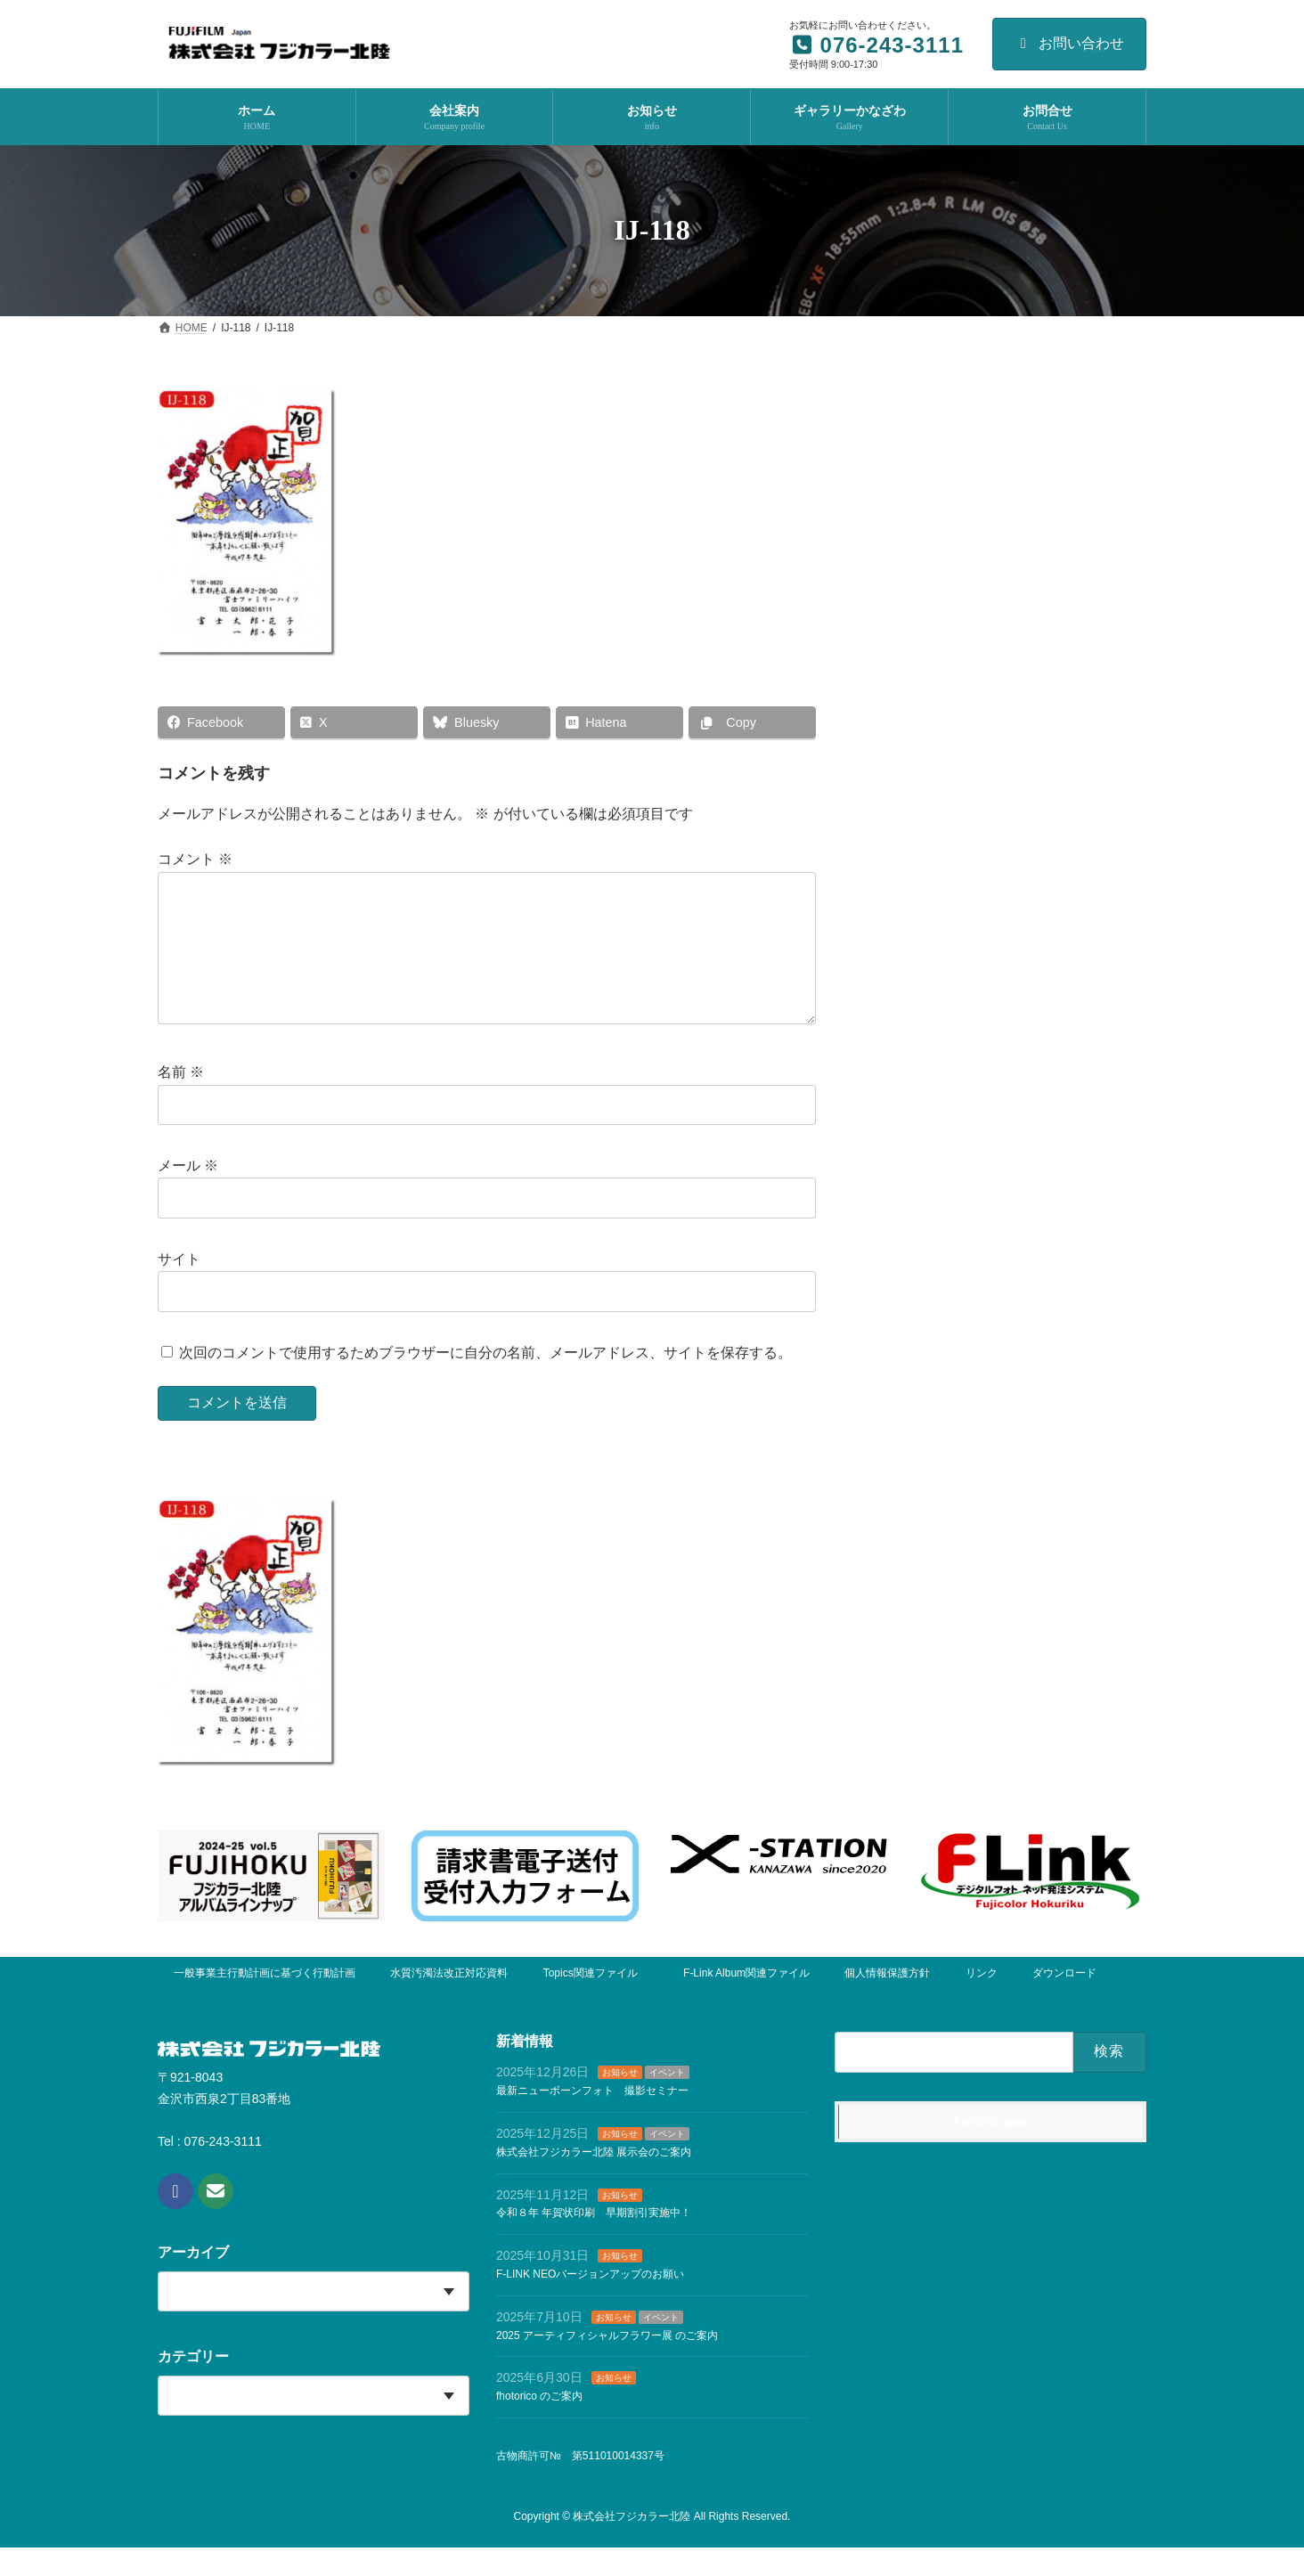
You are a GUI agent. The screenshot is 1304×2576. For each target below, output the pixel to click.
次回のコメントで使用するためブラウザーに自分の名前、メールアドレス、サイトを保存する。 (485, 1381)
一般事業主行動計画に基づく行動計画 (264, 2001)
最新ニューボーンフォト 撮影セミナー (592, 2120)
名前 (181, 1101)
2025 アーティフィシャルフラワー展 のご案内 (607, 2364)
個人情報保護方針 (887, 2001)
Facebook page (991, 2150)
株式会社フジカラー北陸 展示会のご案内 (593, 2180)
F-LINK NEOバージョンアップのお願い (590, 2302)
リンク (982, 2001)
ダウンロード (1064, 2001)
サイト (179, 1287)
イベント (667, 2102)
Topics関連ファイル (595, 2001)
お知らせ (620, 2102)
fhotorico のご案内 (539, 2425)
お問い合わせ (1069, 43)
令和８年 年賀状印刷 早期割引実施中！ (593, 2242)
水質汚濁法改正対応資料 (449, 2001)
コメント (195, 860)
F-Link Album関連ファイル (746, 2001)
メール (188, 1194)
